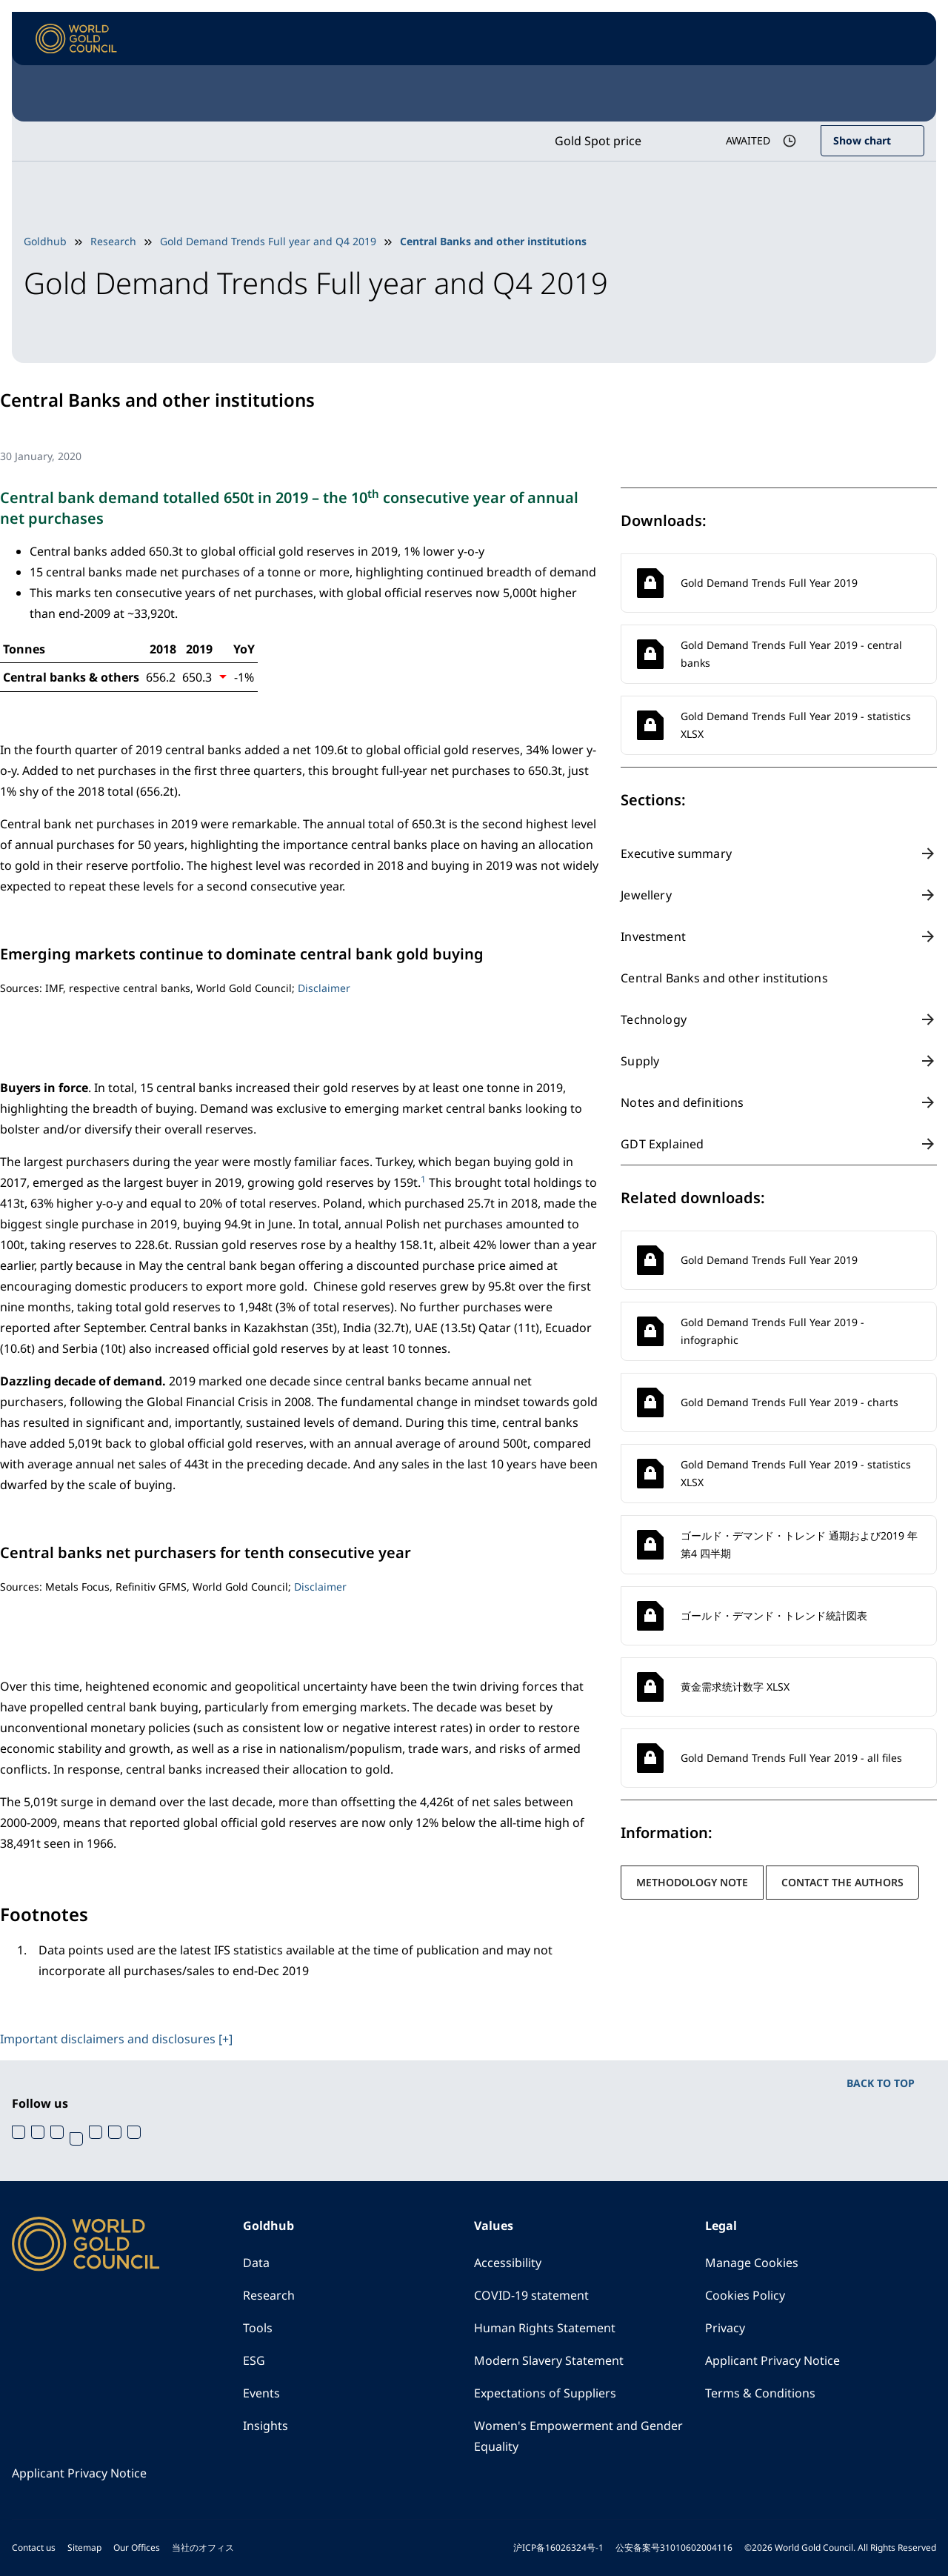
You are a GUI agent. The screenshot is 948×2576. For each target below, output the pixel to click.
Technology (654, 1019)
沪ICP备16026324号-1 (558, 2547)
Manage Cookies (751, 2262)
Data (256, 2262)
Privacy (725, 2328)
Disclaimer (324, 988)
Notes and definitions (682, 1102)
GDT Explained (662, 1144)
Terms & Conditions (760, 2393)
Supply (640, 1061)
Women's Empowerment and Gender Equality (578, 2435)
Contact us (34, 2547)
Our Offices (136, 2547)
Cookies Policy (745, 2295)
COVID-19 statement (531, 2295)
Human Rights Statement (544, 2328)
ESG (254, 2360)
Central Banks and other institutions (724, 978)
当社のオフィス (203, 2547)
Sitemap (84, 2547)
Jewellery (646, 895)
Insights (265, 2425)
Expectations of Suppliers (545, 2393)
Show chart (862, 140)
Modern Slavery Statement (549, 2360)
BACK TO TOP (881, 2083)
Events (261, 2393)
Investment (653, 936)
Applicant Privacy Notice (772, 2360)
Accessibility (507, 2262)
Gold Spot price (598, 141)
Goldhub (45, 241)
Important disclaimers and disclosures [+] (116, 2039)
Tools (258, 2328)
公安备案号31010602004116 (673, 2547)
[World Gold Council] (76, 39)
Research (113, 241)
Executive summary (676, 853)
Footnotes (44, 1914)
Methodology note (692, 1882)
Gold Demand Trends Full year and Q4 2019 (268, 241)
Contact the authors (842, 1882)
